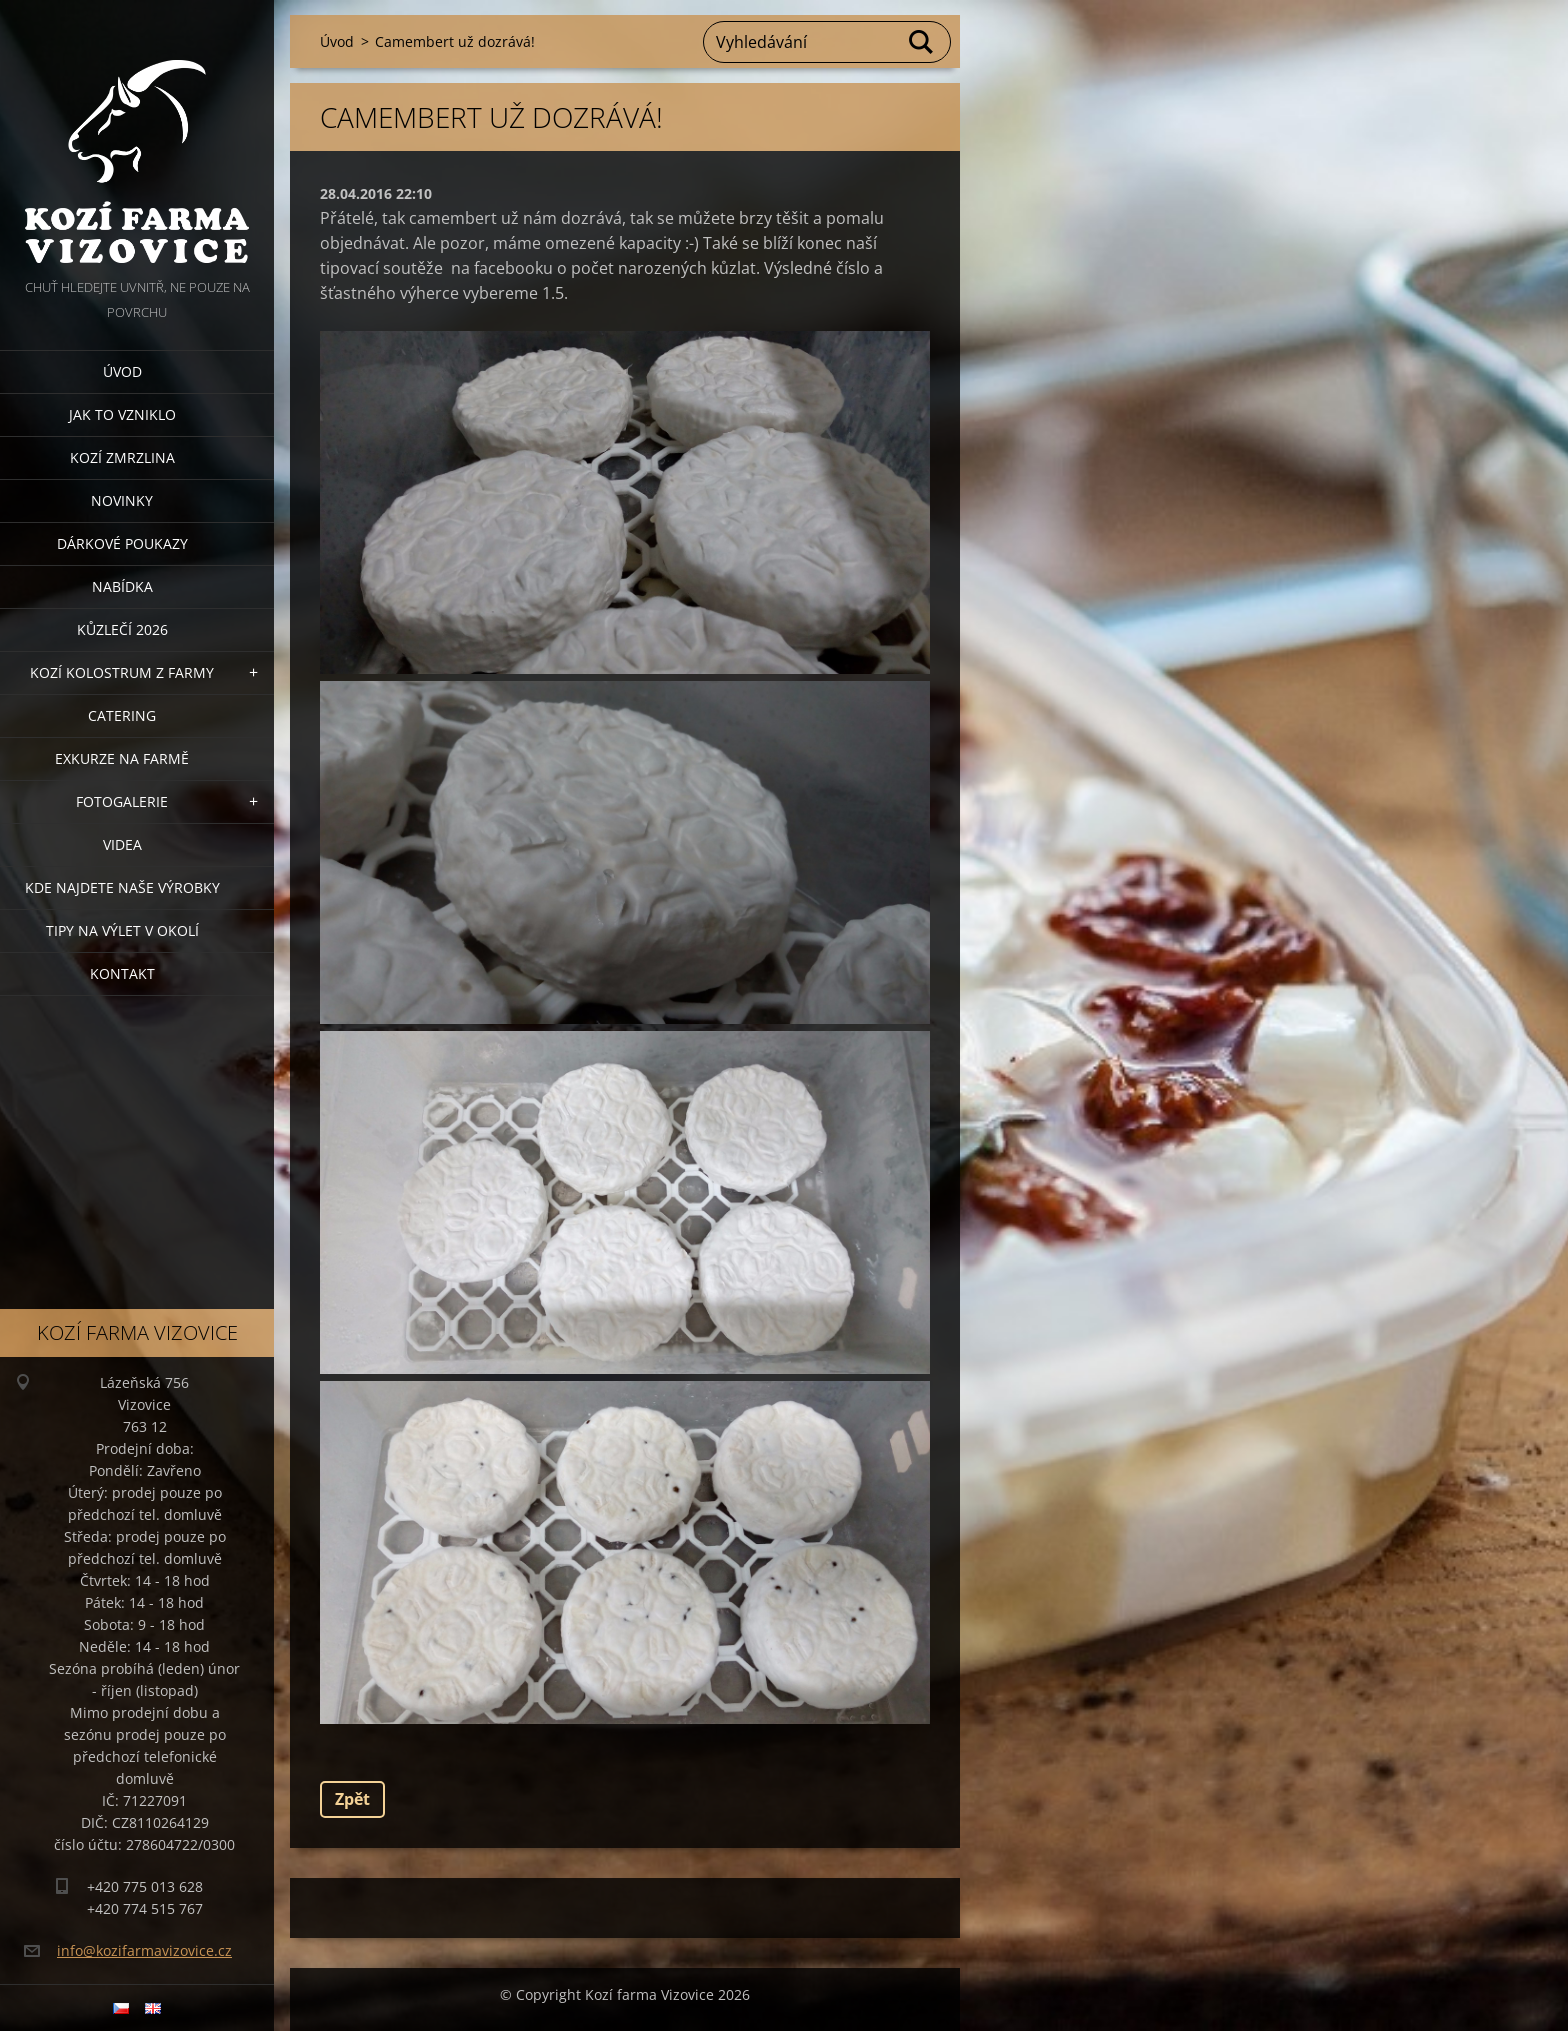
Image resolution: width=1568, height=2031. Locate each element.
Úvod (122, 371)
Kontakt (122, 973)
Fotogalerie (122, 801)
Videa (122, 844)
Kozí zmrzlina (122, 457)
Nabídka (122, 586)
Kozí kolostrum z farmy (122, 672)
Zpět (352, 1799)
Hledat (922, 42)
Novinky (122, 500)
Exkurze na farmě (122, 758)
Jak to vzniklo (122, 414)
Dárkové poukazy (122, 543)
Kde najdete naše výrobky (122, 887)
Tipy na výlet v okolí (122, 930)
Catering (122, 715)
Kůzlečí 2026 (122, 629)
